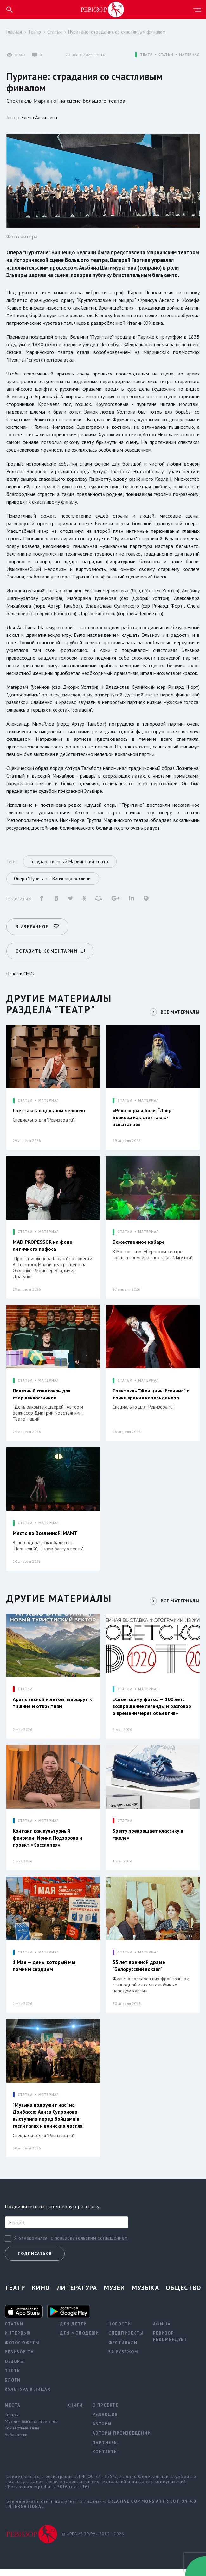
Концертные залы (22, 2434)
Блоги (13, 2387)
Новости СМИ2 (20, 971)
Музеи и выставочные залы (31, 2428)
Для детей (73, 2330)
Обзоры (14, 2368)
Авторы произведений (122, 2439)
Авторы (102, 2430)
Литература (77, 2294)
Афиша (162, 2330)
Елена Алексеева (39, 117)
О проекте (106, 2412)
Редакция (105, 2421)
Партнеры (105, 2449)
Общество (183, 2294)
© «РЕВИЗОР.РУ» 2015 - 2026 (93, 2541)
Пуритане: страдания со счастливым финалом (116, 32)
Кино (41, 2294)
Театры (12, 2421)
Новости (119, 2330)
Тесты (13, 2377)
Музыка (145, 2294)
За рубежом (123, 2358)
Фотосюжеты (22, 2349)
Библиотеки (16, 2441)
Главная (14, 32)
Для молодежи (79, 2340)
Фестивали (123, 2349)
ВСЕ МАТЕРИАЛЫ (179, 1010)
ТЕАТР (146, 55)
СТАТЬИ (165, 55)
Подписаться (35, 2260)
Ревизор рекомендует (170, 2343)
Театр (34, 32)
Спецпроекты (126, 2340)
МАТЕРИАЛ (189, 55)
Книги (75, 2412)
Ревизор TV (19, 2358)
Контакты (105, 2458)
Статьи (54, 32)
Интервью (18, 2340)
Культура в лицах (27, 2396)
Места (13, 2412)
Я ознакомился (31, 2245)
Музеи (114, 2294)
